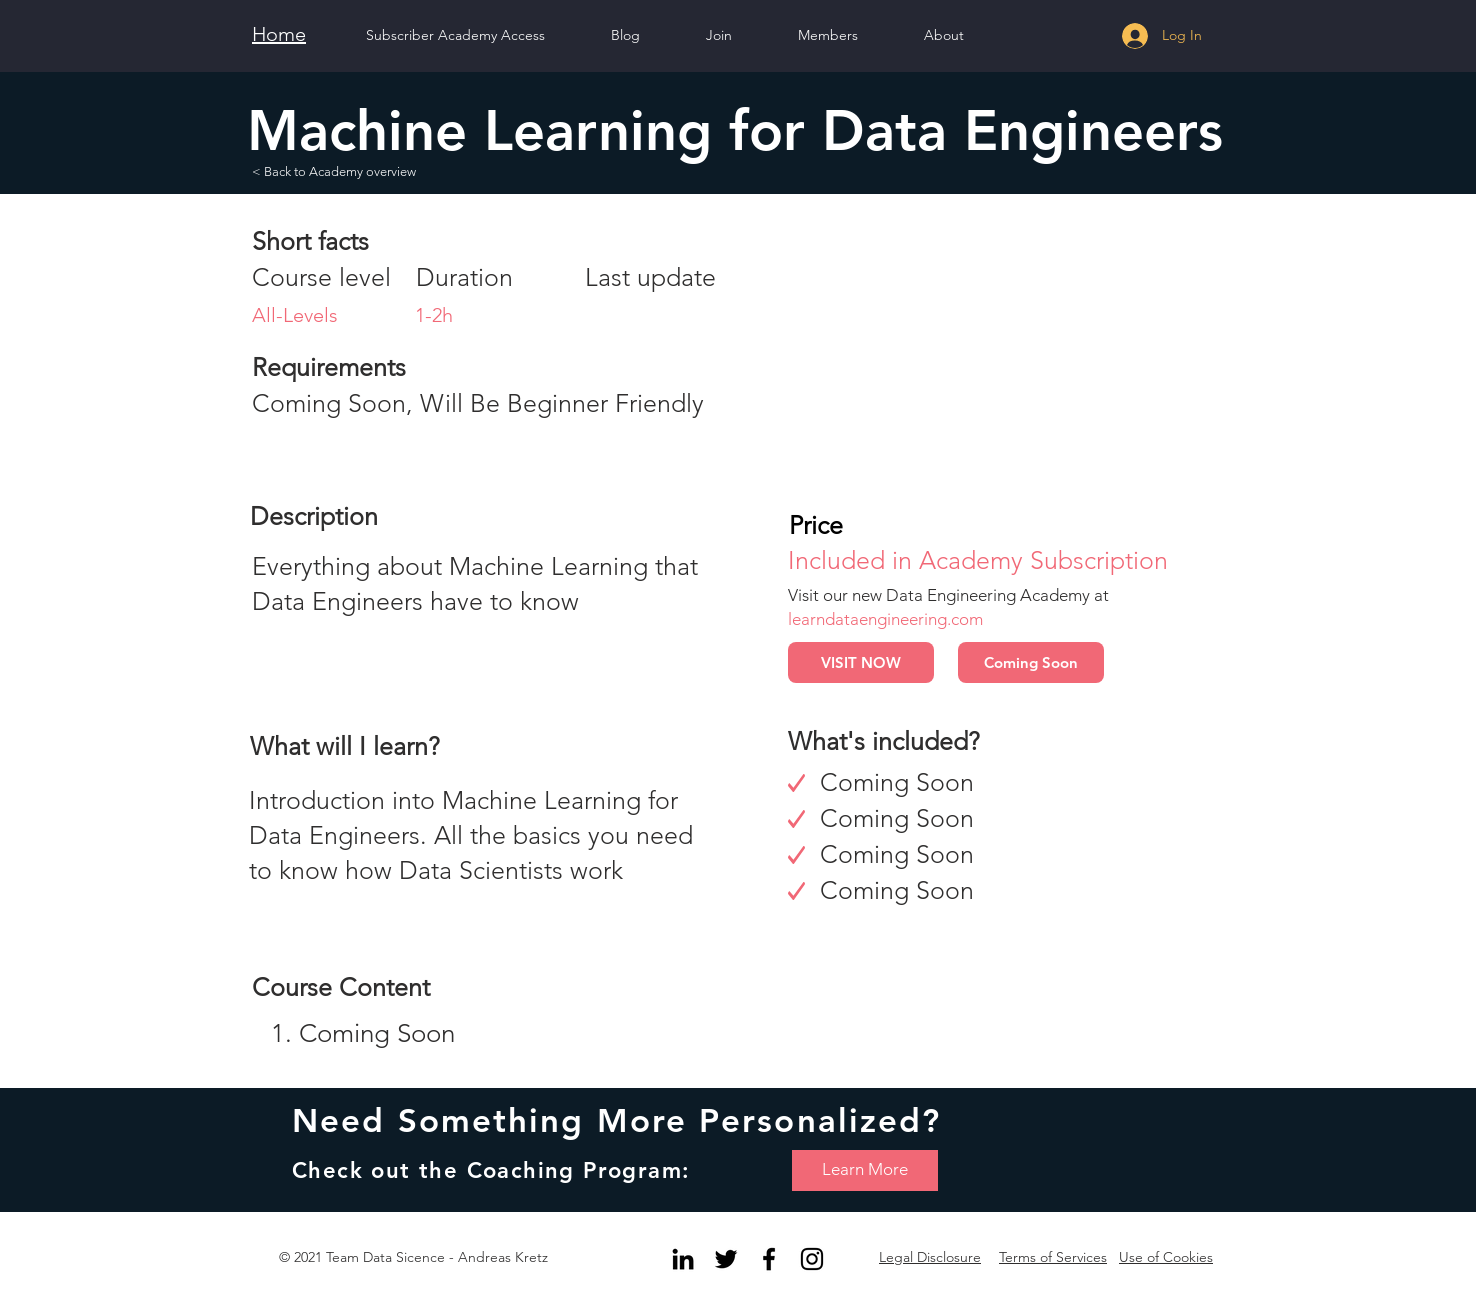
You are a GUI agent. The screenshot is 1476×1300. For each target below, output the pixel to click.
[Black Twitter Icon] (726, 1259)
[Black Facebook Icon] (769, 1259)
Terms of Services (1053, 1257)
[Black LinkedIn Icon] (683, 1259)
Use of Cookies (1166, 1257)
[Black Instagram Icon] (812, 1259)
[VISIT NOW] (861, 662)
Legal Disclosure (930, 1257)
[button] (944, 35)
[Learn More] (865, 1170)
